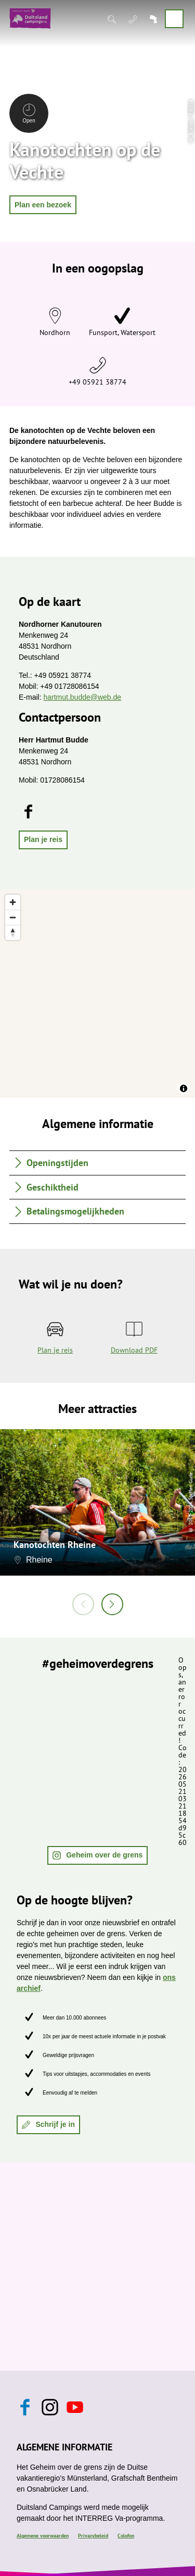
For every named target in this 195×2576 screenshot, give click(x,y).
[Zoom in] (12, 902)
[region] (97, 993)
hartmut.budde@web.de (82, 697)
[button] (42, 204)
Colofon (126, 2535)
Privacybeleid (93, 2535)
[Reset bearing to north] (12, 932)
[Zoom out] (12, 917)
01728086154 (62, 780)
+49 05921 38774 (97, 382)
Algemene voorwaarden (43, 2535)
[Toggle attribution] (183, 1088)
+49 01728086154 (69, 686)
